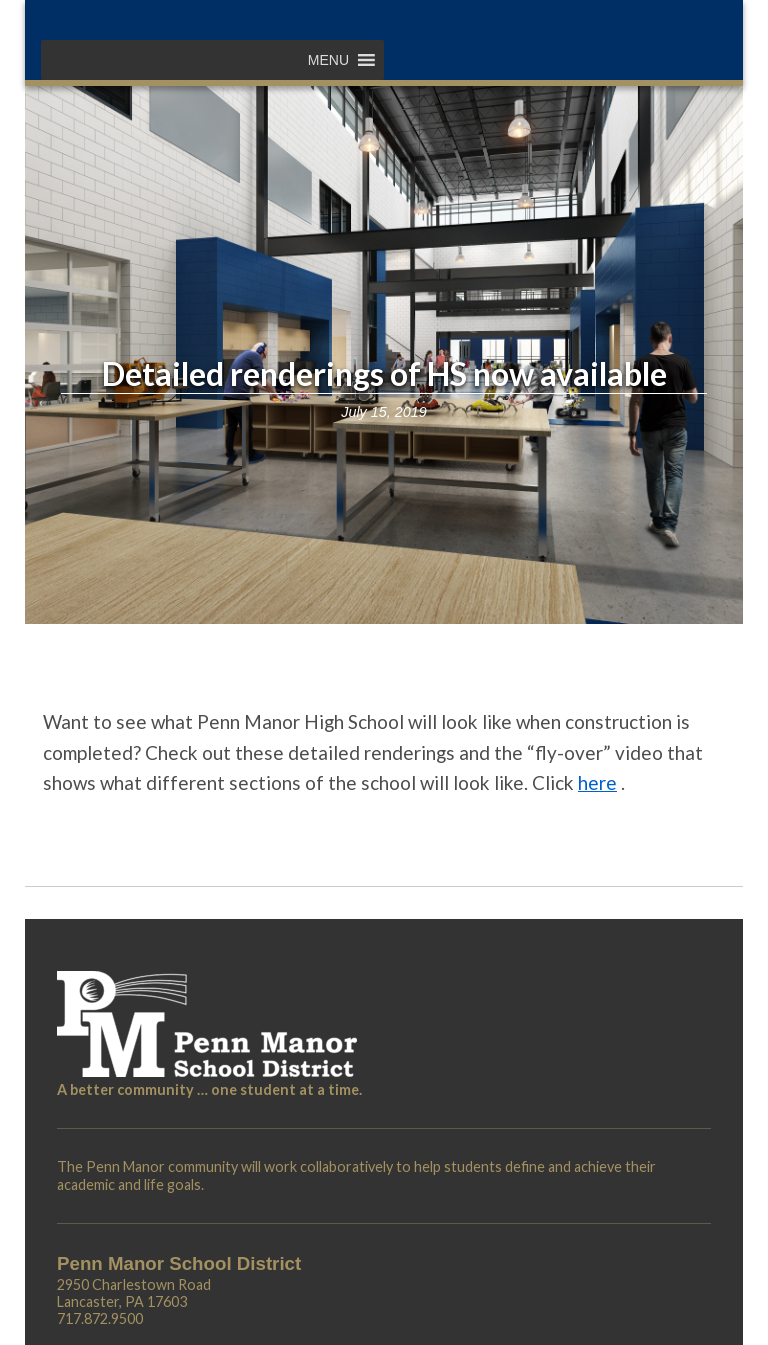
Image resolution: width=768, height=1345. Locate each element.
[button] (328, 60)
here (597, 782)
